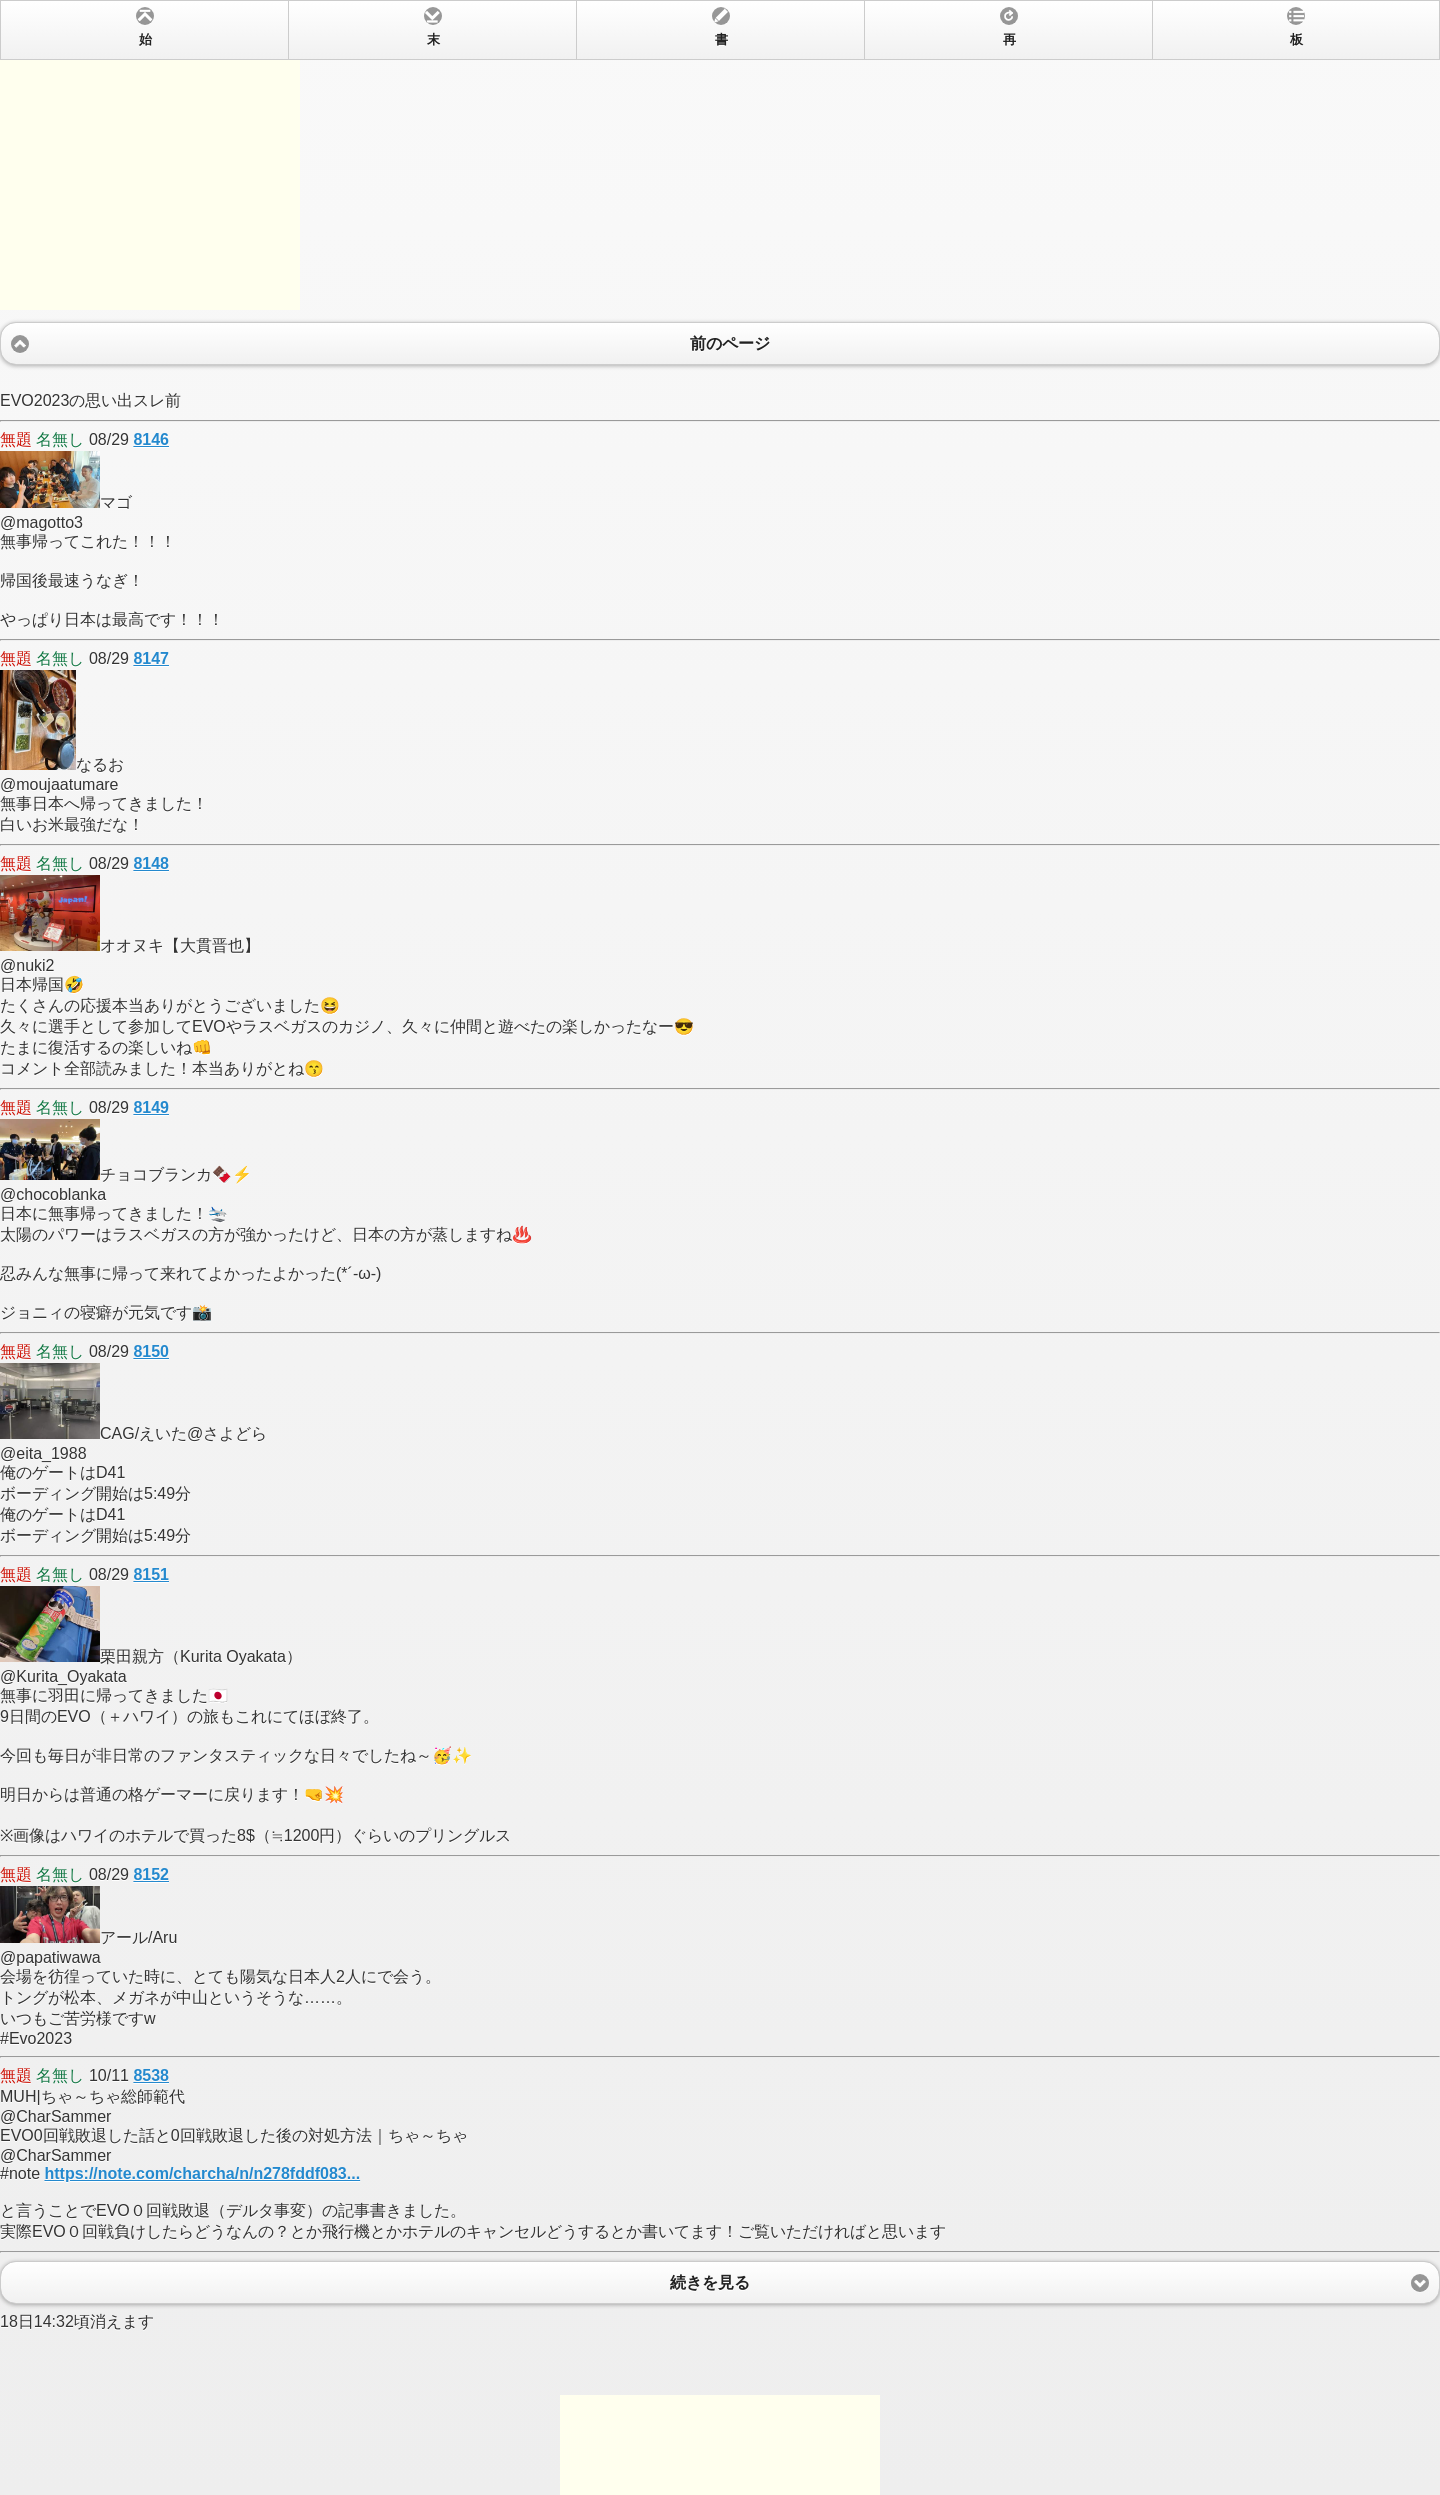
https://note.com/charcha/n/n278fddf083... (202, 2173)
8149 (151, 1107)
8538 (151, 2075)
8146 (151, 439)
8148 (151, 863)
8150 (151, 1351)
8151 (151, 1574)
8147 (151, 658)
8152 (151, 1874)
